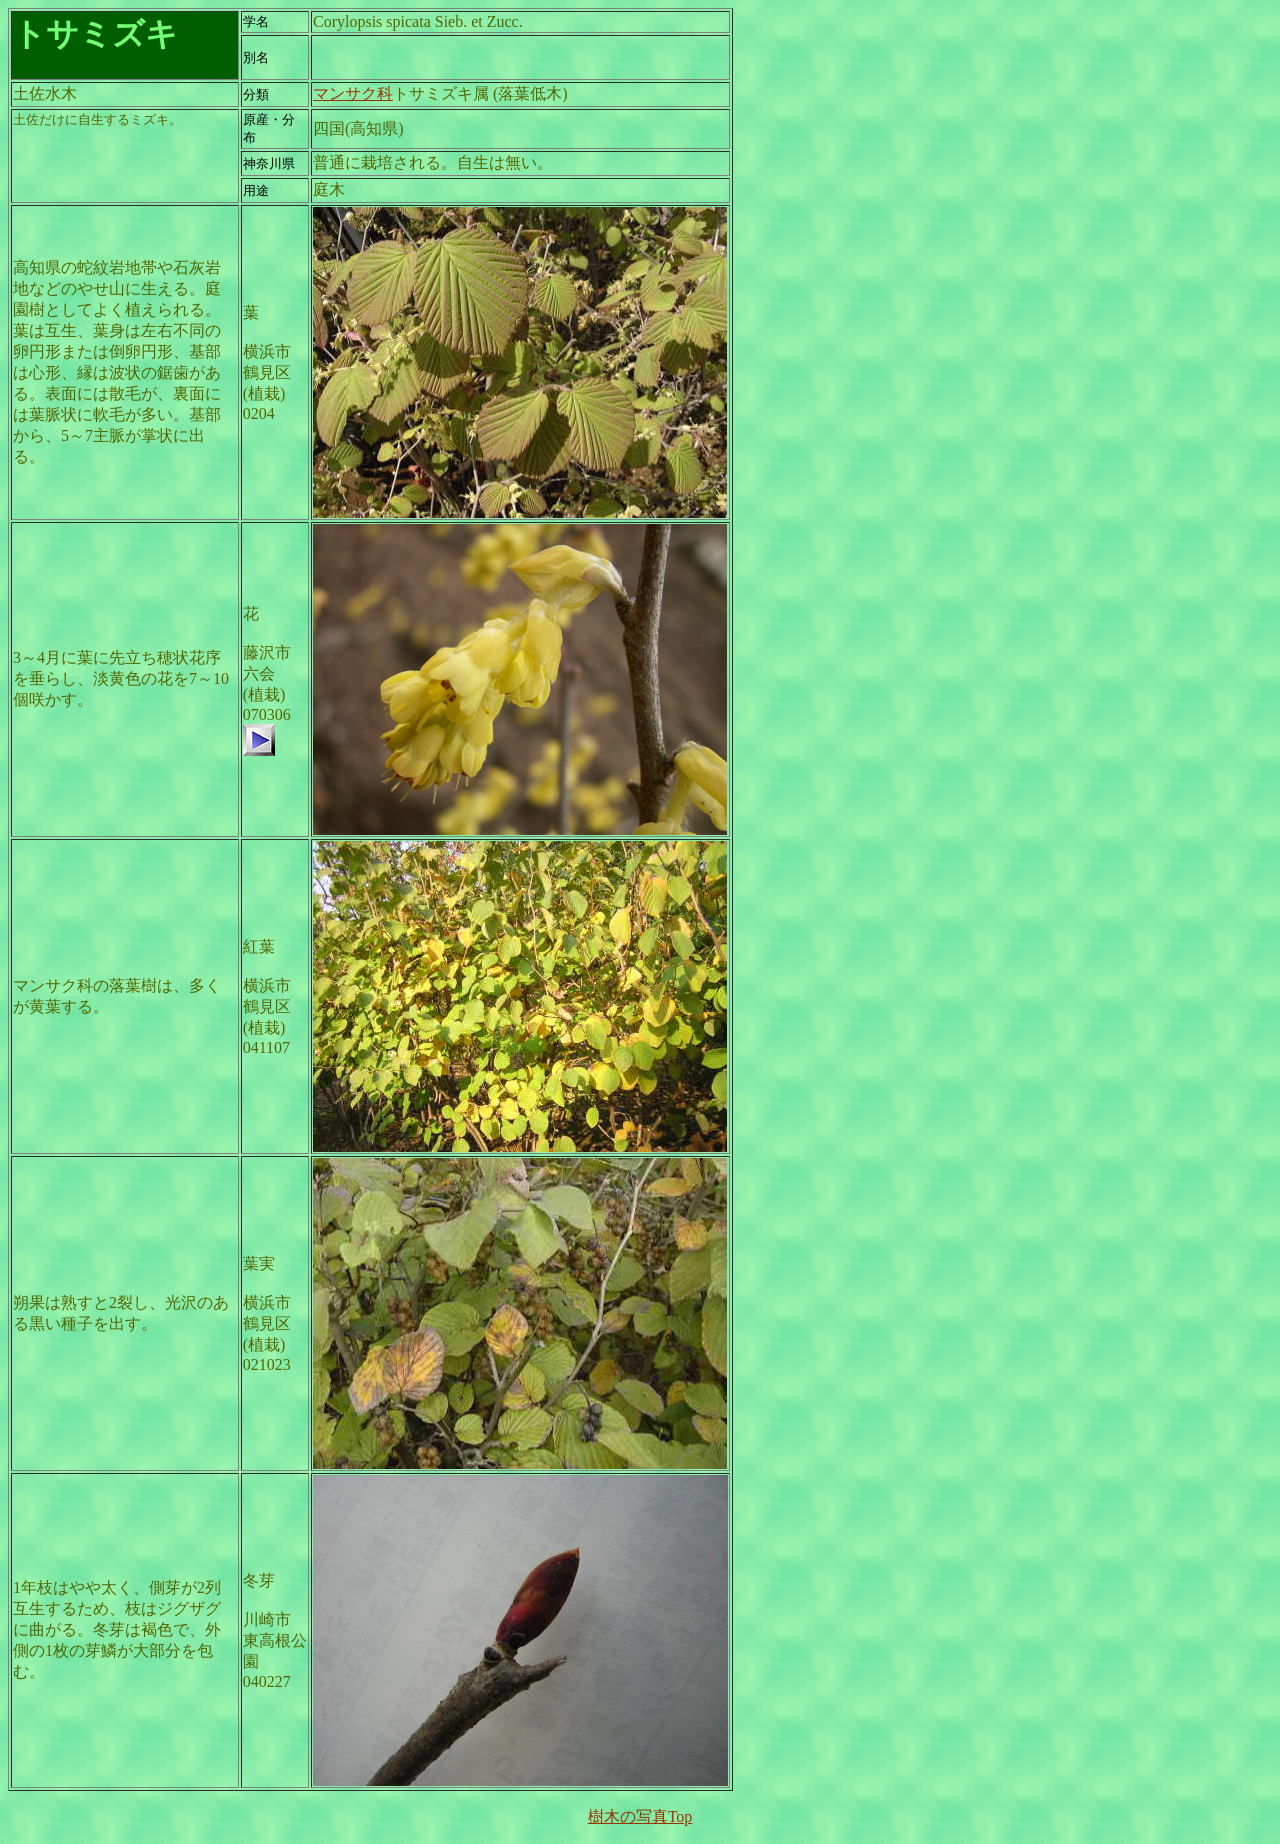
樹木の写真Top (640, 1816)
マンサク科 (353, 93)
